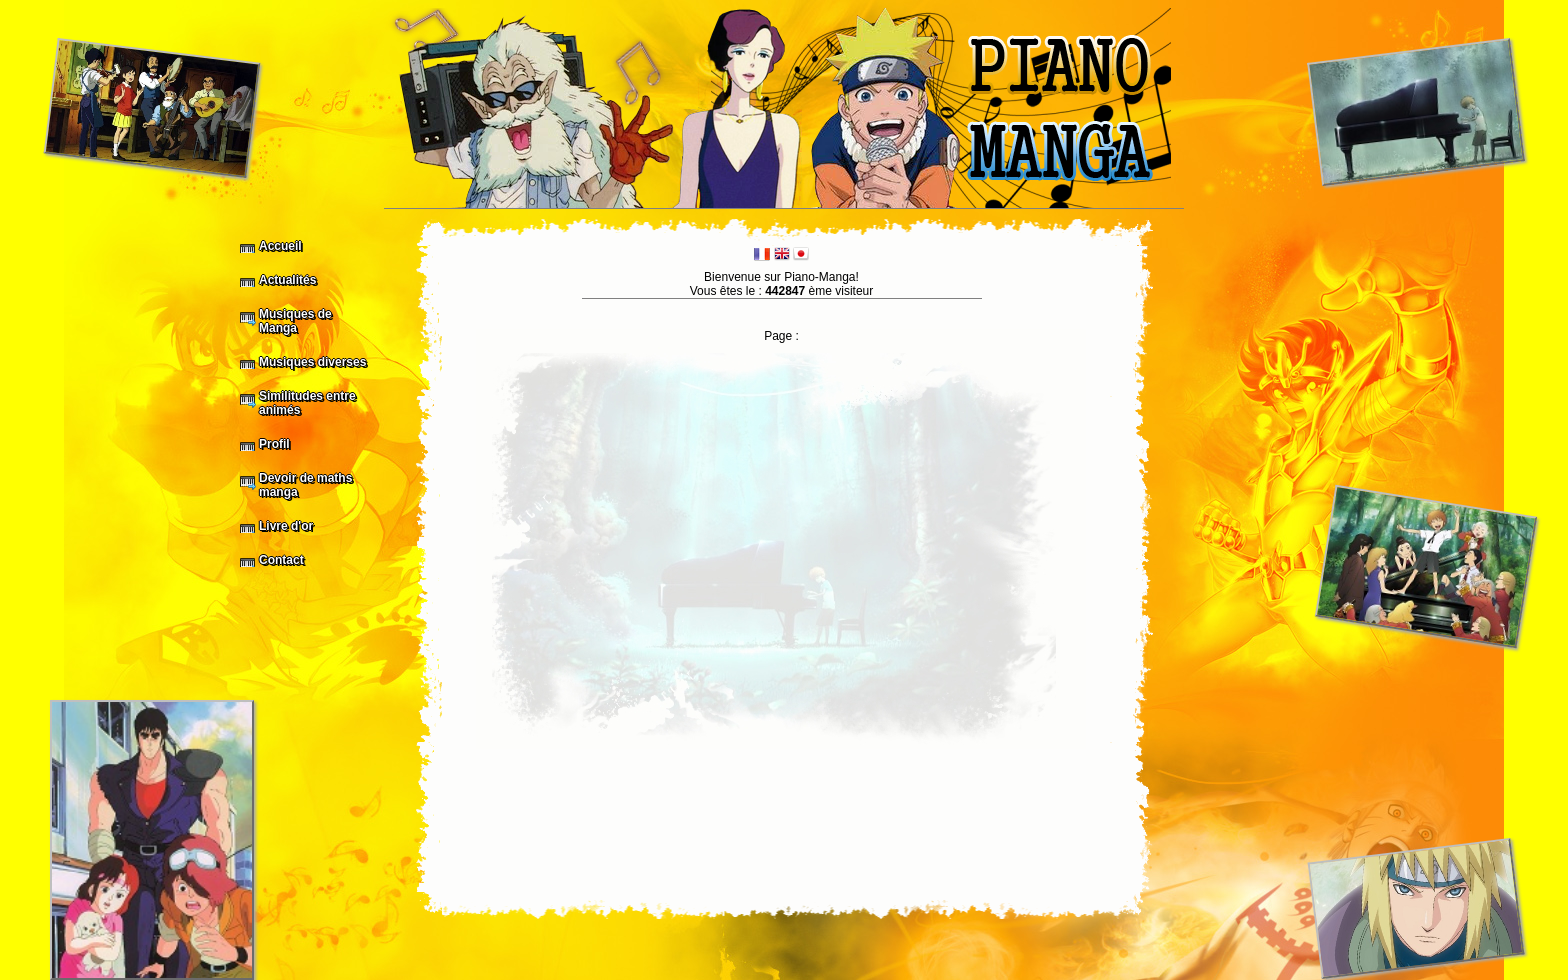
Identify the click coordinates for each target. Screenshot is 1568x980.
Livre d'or (286, 526)
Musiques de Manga (295, 321)
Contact (281, 560)
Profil (274, 444)
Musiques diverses (312, 362)
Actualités (287, 280)
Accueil (280, 246)
